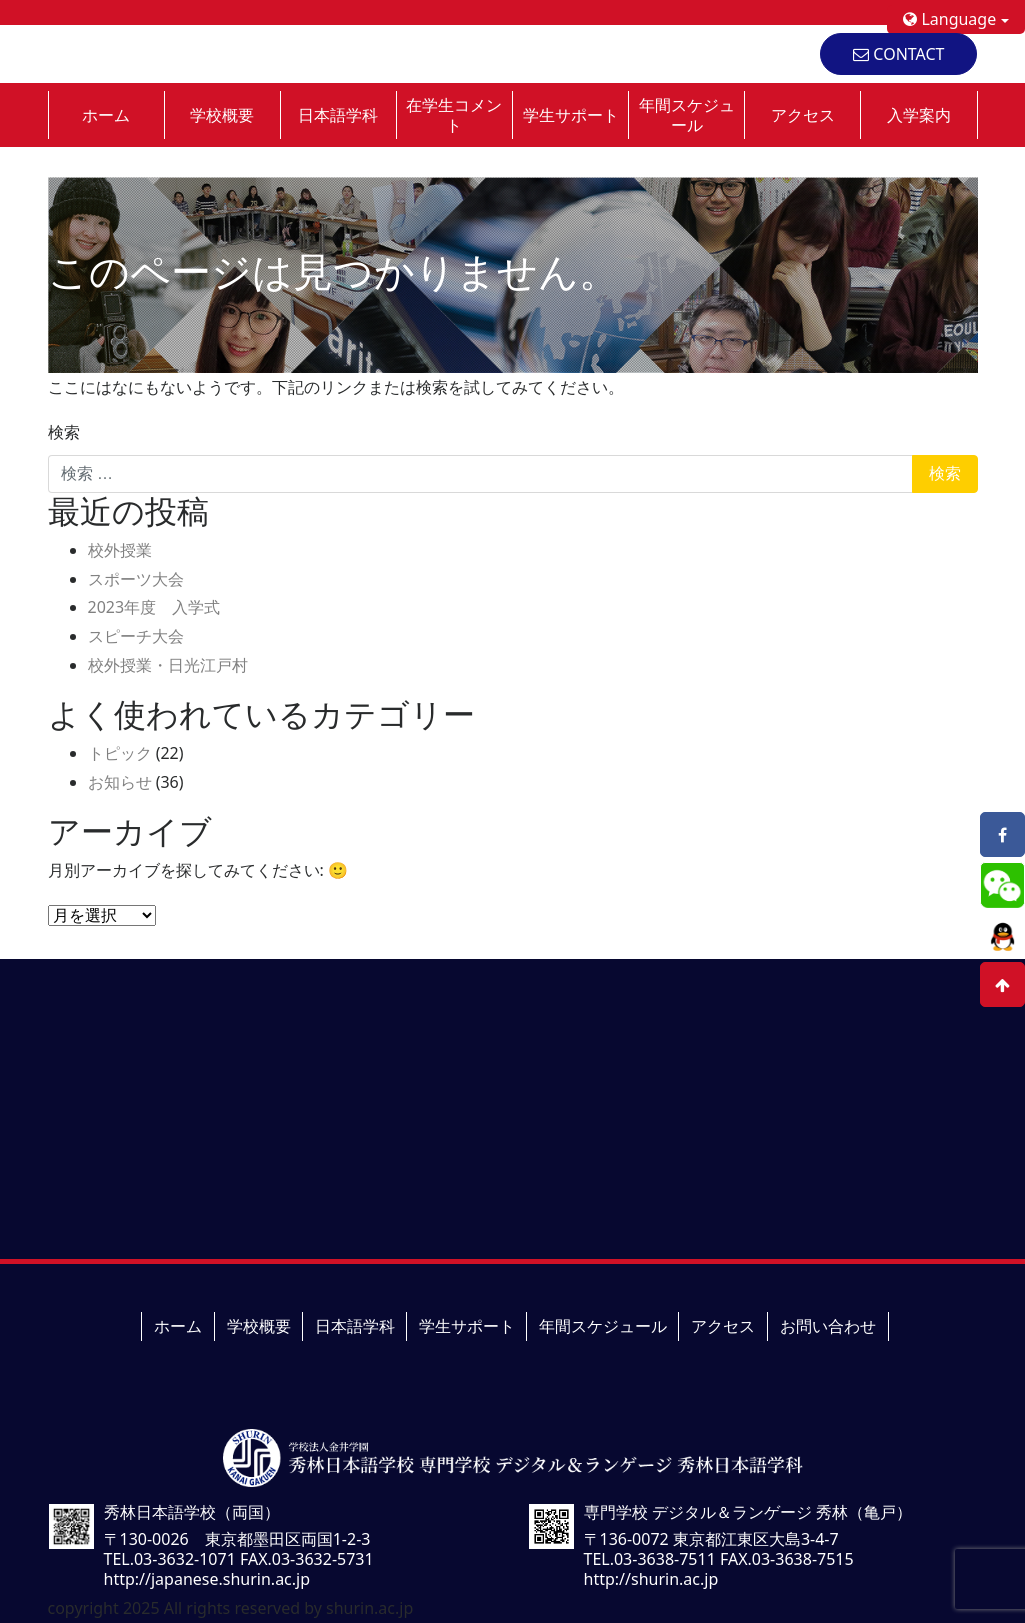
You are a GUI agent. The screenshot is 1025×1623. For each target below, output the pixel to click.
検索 (64, 432)
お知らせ (120, 782)
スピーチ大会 (136, 636)
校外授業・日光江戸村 (168, 665)
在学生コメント (454, 115)
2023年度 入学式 (154, 607)
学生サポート (571, 115)
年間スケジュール (687, 115)
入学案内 (919, 115)
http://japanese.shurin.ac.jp (207, 1579)
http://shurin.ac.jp (651, 1579)
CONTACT (898, 54)
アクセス (803, 115)
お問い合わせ (828, 1326)
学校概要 (222, 115)
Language (949, 19)
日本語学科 (338, 115)
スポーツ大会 (136, 579)
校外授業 (120, 550)
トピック (120, 753)
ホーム (106, 115)
